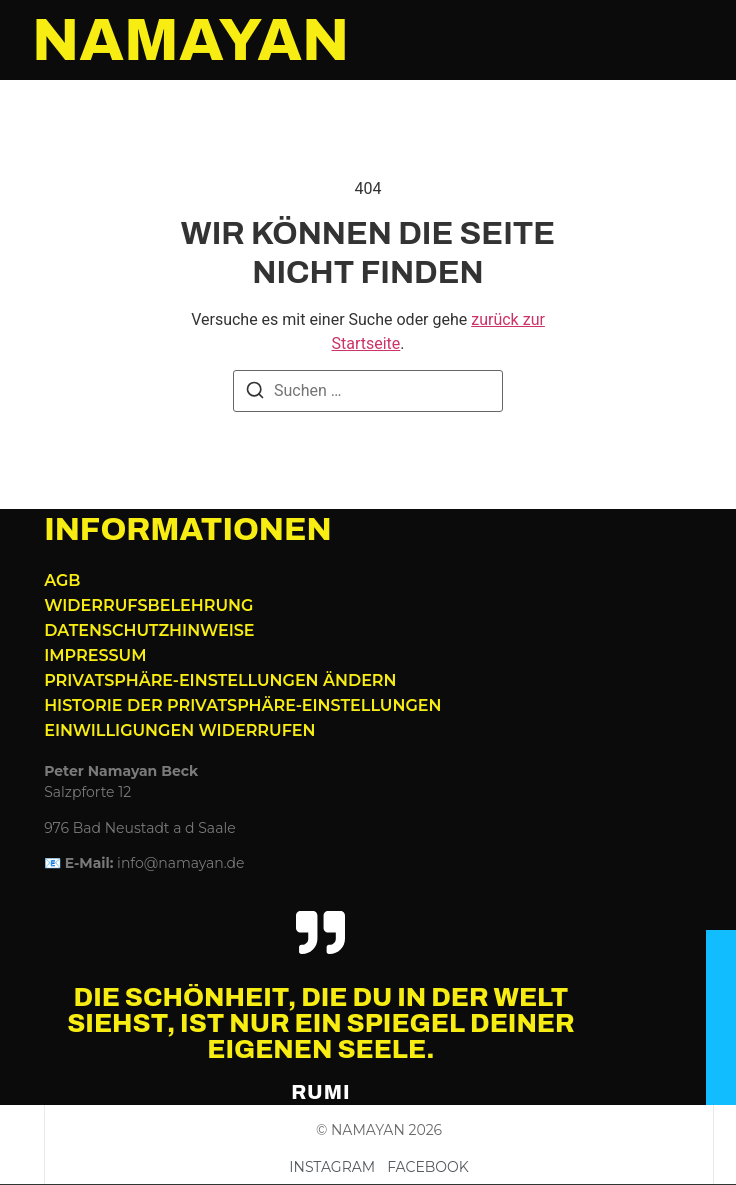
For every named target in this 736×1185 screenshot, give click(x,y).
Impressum (95, 655)
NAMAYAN (190, 40)
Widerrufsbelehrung (148, 605)
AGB (62, 580)
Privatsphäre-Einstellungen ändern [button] (220, 680)
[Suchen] (255, 393)
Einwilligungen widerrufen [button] (179, 730)
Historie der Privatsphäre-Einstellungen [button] (242, 705)
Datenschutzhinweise (149, 630)
